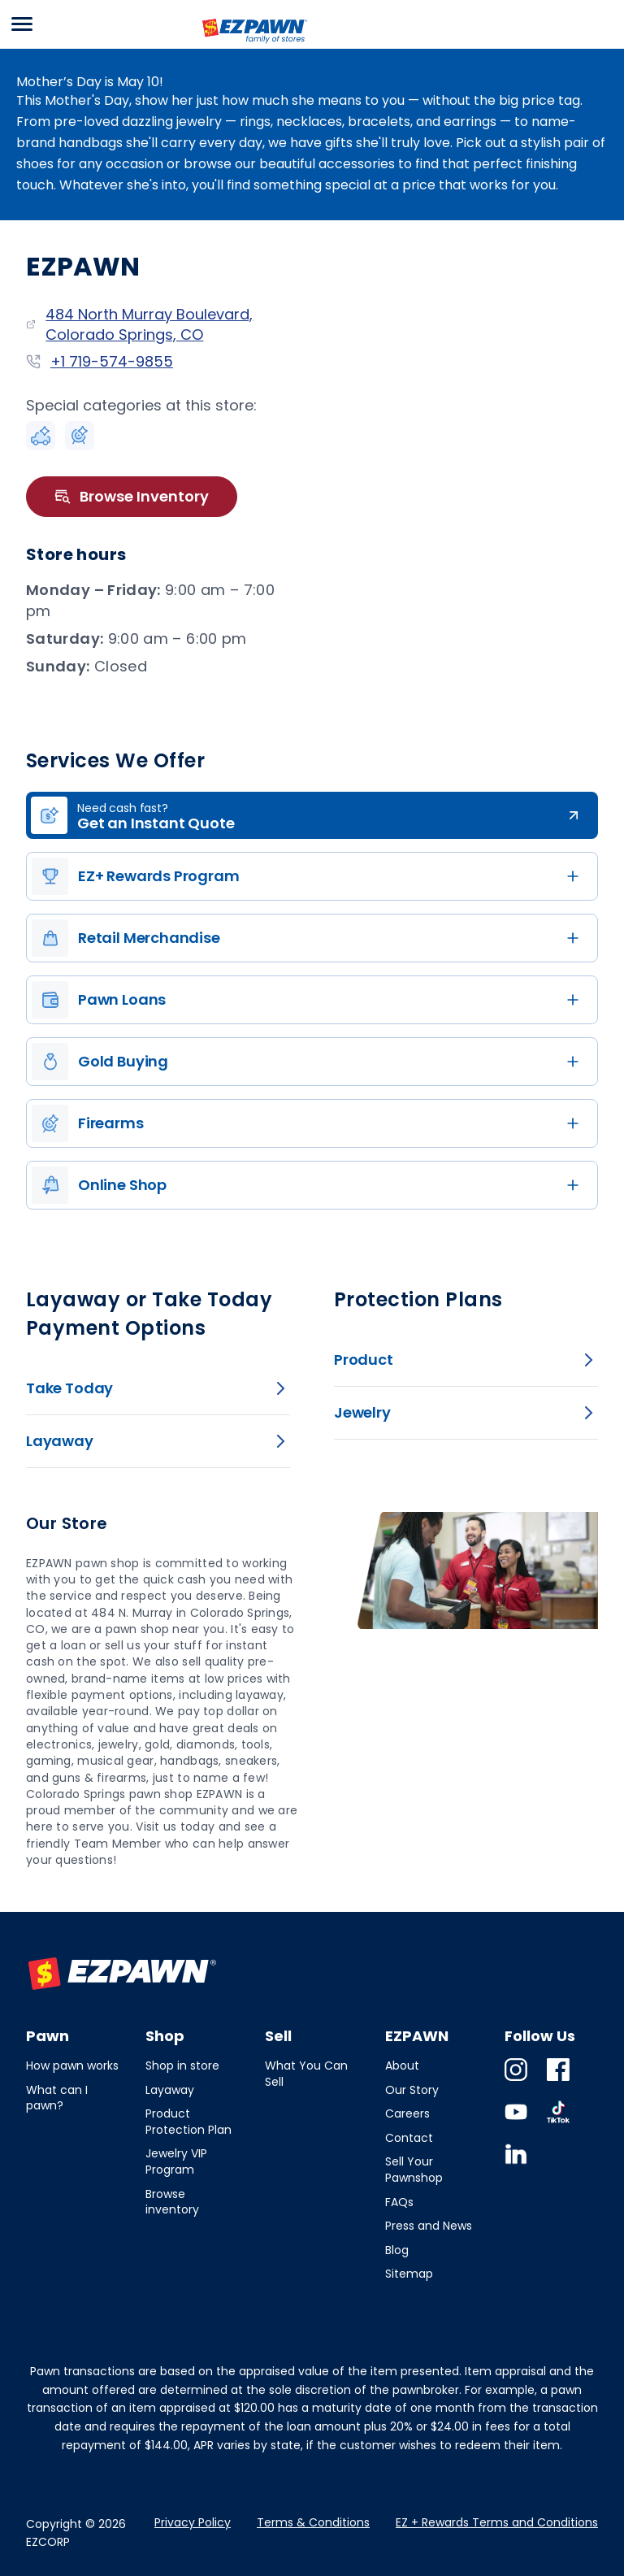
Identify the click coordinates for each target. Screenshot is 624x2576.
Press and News (428, 2226)
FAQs (399, 2202)
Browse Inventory (131, 496)
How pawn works (72, 2065)
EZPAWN (229, 45)
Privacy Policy (192, 2522)
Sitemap (409, 2273)
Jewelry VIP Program (176, 2161)
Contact (409, 2138)
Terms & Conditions (313, 2522)
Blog (397, 2250)
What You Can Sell (306, 2073)
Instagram (516, 2080)
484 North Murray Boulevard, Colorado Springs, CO (149, 324)
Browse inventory (172, 2202)
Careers (407, 2113)
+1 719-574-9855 (111, 361)
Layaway (169, 2090)
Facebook (558, 2080)
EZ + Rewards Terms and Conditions (497, 2522)
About (402, 2065)
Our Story (412, 2090)
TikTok (558, 2122)
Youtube (516, 2122)
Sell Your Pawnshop (414, 2169)
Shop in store (182, 2065)
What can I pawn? (57, 2098)
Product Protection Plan (188, 2121)
